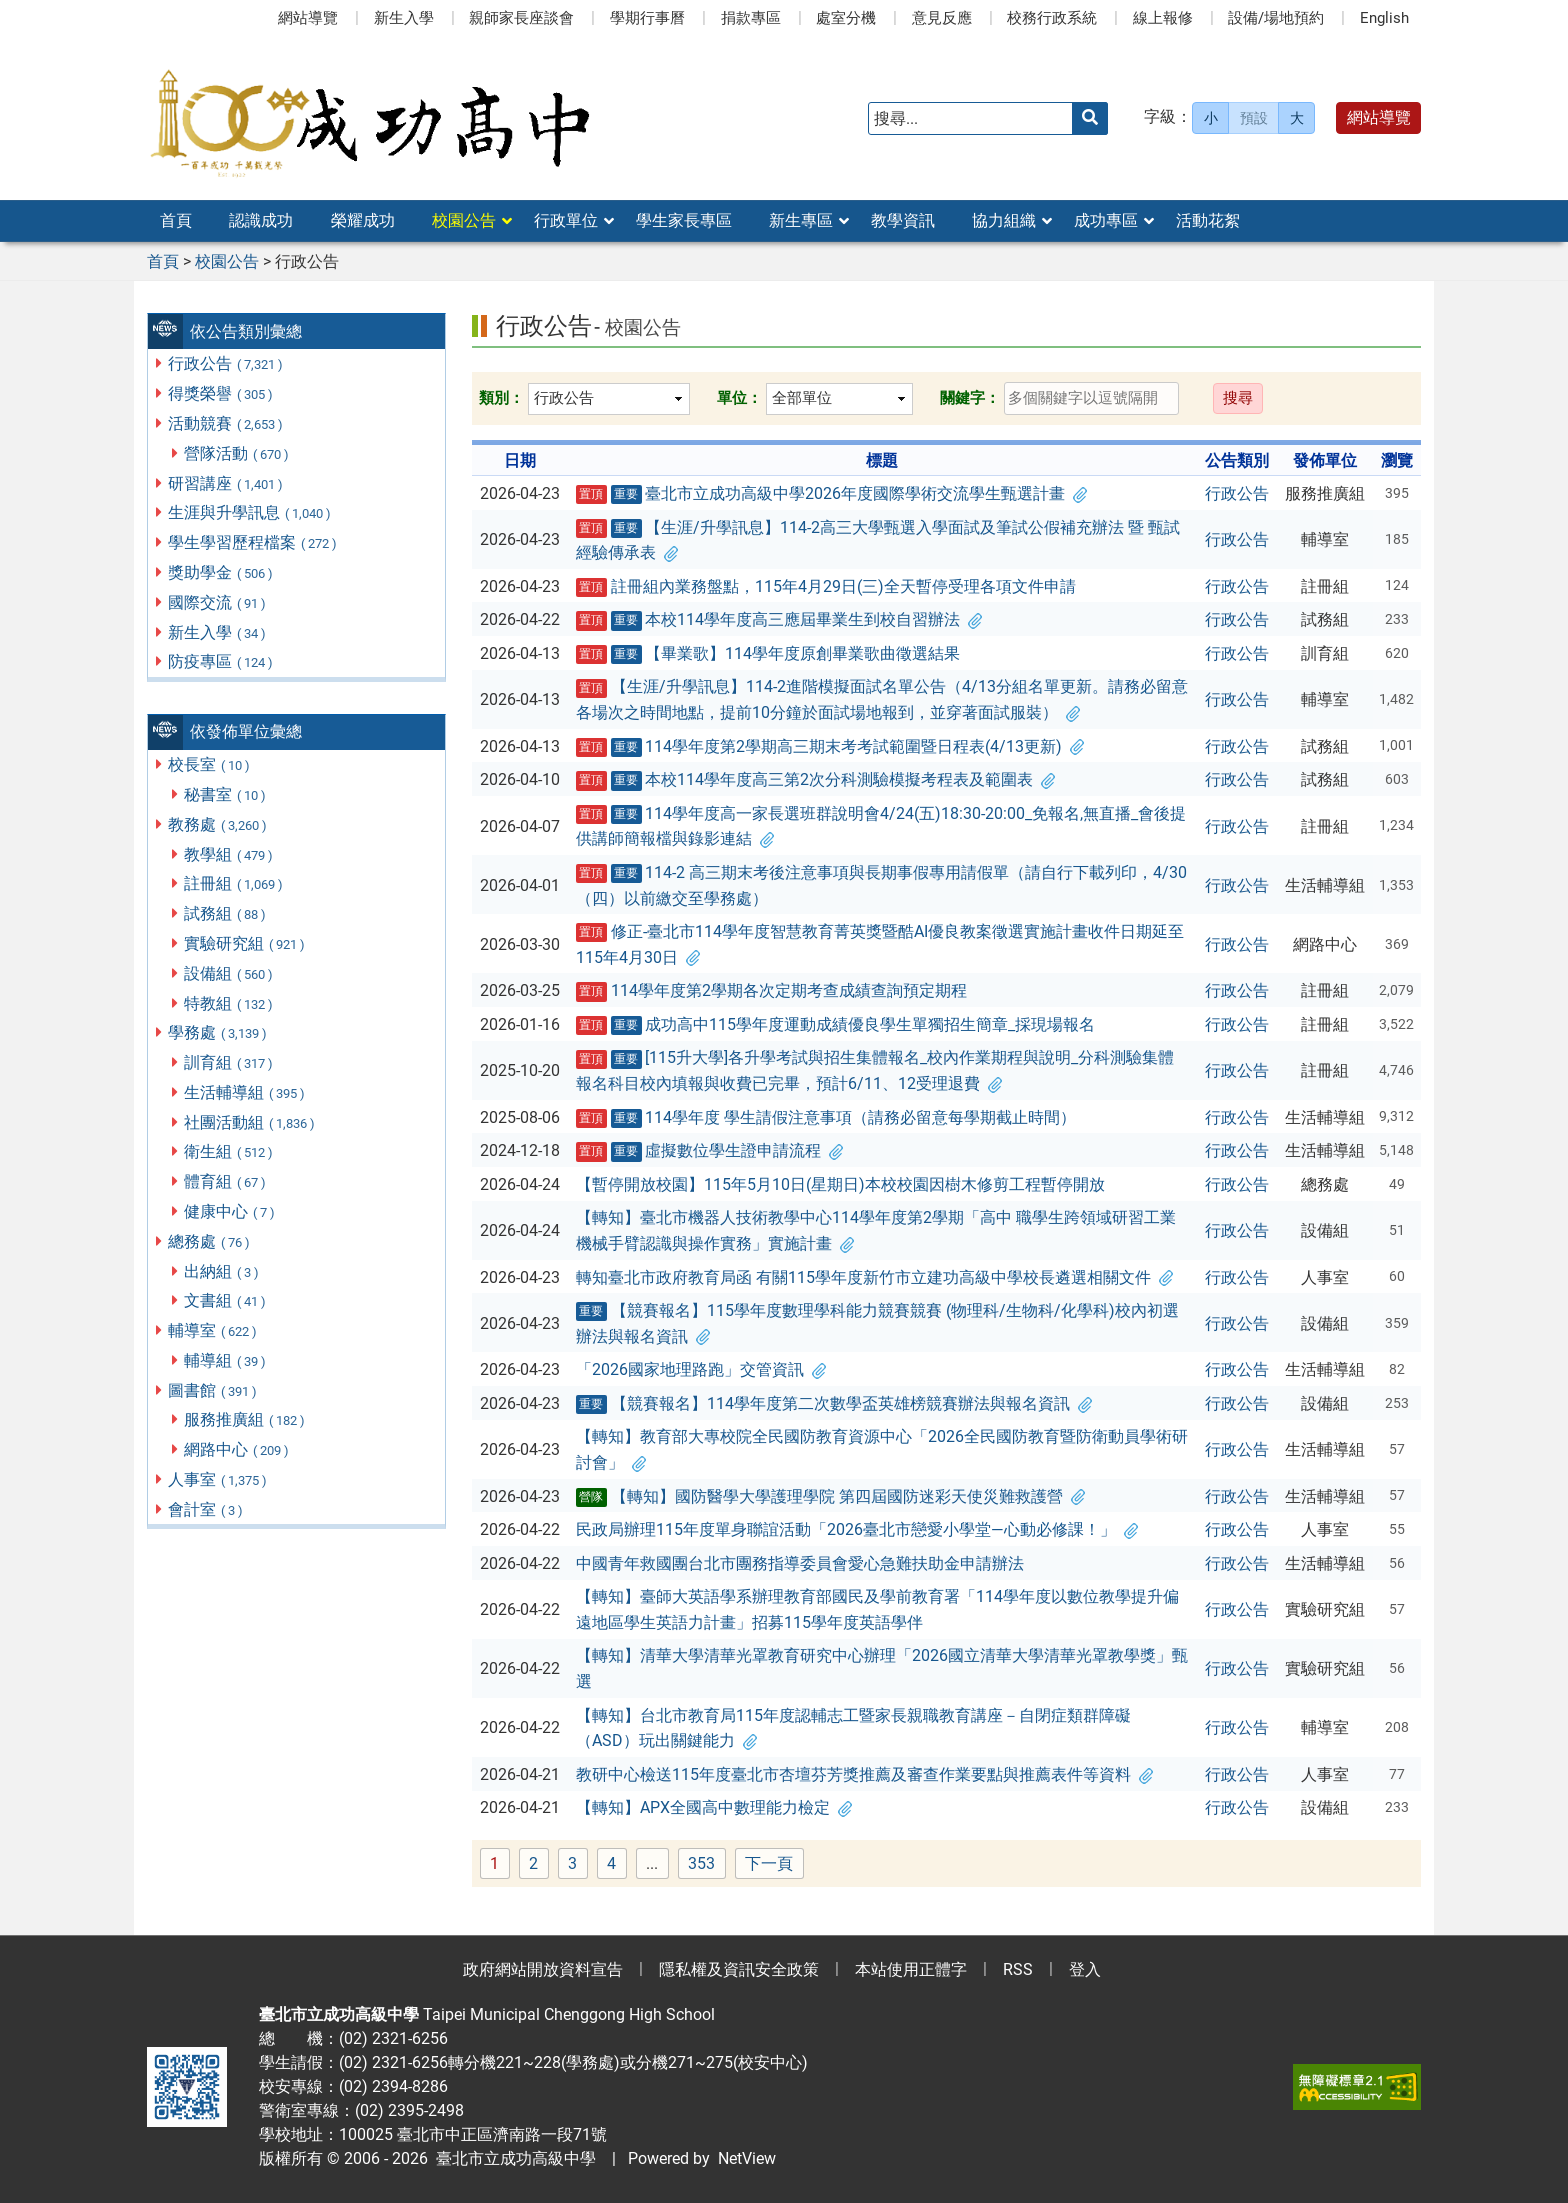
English (1384, 18)
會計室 (206, 1509)
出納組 (222, 1271)
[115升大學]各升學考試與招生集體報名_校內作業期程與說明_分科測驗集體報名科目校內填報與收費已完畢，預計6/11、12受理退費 (875, 1070)
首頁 (176, 220)
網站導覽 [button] (1379, 117)
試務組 (226, 913)
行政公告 (226, 363)
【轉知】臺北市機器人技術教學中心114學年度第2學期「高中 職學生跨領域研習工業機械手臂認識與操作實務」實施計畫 (876, 1230)
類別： (501, 398)
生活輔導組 (245, 1092)
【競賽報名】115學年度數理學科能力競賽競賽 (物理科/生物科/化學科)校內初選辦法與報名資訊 (877, 1323)
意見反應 (942, 18)
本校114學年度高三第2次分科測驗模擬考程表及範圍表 (816, 780)
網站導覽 (308, 18)
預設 (1254, 118)
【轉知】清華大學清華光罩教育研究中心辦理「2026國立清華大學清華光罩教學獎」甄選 (882, 1668)
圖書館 (213, 1390)
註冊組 (234, 883)
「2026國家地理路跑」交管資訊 (701, 1369)
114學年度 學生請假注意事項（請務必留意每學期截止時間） (826, 1118)
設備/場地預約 (1276, 18)
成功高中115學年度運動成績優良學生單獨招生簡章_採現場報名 (836, 1025)
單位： (739, 398)
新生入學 (404, 18)
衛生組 (229, 1151)
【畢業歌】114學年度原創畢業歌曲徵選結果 (768, 654)
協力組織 (1004, 220)
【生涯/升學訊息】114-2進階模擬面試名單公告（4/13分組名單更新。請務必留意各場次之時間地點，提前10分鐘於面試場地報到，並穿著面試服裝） (882, 699)
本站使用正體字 (911, 1969)
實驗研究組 (245, 943)
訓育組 (229, 1062)
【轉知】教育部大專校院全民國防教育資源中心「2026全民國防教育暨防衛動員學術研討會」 (882, 1449)
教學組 (229, 854)
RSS (1018, 1969)
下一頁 (769, 1863)
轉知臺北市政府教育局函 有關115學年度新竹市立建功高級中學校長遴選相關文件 (874, 1277)
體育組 (226, 1181)
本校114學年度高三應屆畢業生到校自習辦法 (779, 620)
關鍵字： (970, 398)
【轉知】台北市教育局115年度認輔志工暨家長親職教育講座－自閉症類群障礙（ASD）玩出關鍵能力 (853, 1728)
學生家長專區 (684, 220)
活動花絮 (1208, 220)
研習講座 (226, 483)
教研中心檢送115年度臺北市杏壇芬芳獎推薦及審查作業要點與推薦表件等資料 (864, 1774)
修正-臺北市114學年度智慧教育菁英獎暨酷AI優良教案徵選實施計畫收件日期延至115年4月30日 (880, 944)
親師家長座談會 (521, 18)
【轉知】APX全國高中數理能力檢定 (714, 1807)
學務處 (218, 1032)
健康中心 (230, 1211)
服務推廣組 (245, 1419)
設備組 (229, 973)
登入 (1085, 1969)
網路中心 (237, 1449)
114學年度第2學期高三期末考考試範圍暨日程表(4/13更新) (830, 747)
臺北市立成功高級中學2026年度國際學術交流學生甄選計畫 (832, 494)
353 (707, 1864)
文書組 (226, 1300)
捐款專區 (751, 18)
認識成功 (261, 220)
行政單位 (566, 220)
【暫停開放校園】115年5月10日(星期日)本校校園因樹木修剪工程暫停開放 (840, 1184)
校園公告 (464, 220)
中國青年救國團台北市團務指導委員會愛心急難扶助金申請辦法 (800, 1563)
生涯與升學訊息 (250, 512)
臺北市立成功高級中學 (512, 2158)
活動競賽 (226, 423)
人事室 (218, 1479)
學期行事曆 (647, 18)
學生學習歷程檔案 (253, 542)
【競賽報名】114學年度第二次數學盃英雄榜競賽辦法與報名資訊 (834, 1404)
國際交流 (218, 602)
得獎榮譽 (221, 393)
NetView (747, 2158)
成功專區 (1106, 220)
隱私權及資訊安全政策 (739, 1969)
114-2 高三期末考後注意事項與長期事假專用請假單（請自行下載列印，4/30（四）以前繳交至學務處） (882, 885)
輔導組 (226, 1360)
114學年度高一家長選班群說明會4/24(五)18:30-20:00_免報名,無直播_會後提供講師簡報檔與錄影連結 (881, 826)
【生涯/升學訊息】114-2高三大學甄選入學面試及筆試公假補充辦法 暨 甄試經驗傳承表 (878, 540)
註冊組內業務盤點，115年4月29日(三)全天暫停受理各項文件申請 (826, 587)
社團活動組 (250, 1122)
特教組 (229, 1003)
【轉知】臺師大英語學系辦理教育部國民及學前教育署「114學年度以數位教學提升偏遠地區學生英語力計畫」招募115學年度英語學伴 (877, 1609)
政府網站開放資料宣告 (543, 1969)
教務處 (218, 824)
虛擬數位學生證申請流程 (710, 1151)
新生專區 (801, 220)
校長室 (210, 764)
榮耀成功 (363, 220)
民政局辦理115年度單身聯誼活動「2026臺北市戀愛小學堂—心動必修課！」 (857, 1529)
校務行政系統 (1052, 18)
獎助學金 (221, 572)
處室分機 (846, 18)
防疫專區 (221, 661)
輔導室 (213, 1330)
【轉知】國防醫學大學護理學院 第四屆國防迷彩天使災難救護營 (830, 1497)
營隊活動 (237, 453)
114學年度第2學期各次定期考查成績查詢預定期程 (771, 991)
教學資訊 (903, 220)
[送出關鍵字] (1090, 118)
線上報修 (1163, 18)
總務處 (210, 1241)
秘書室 (226, 794)
